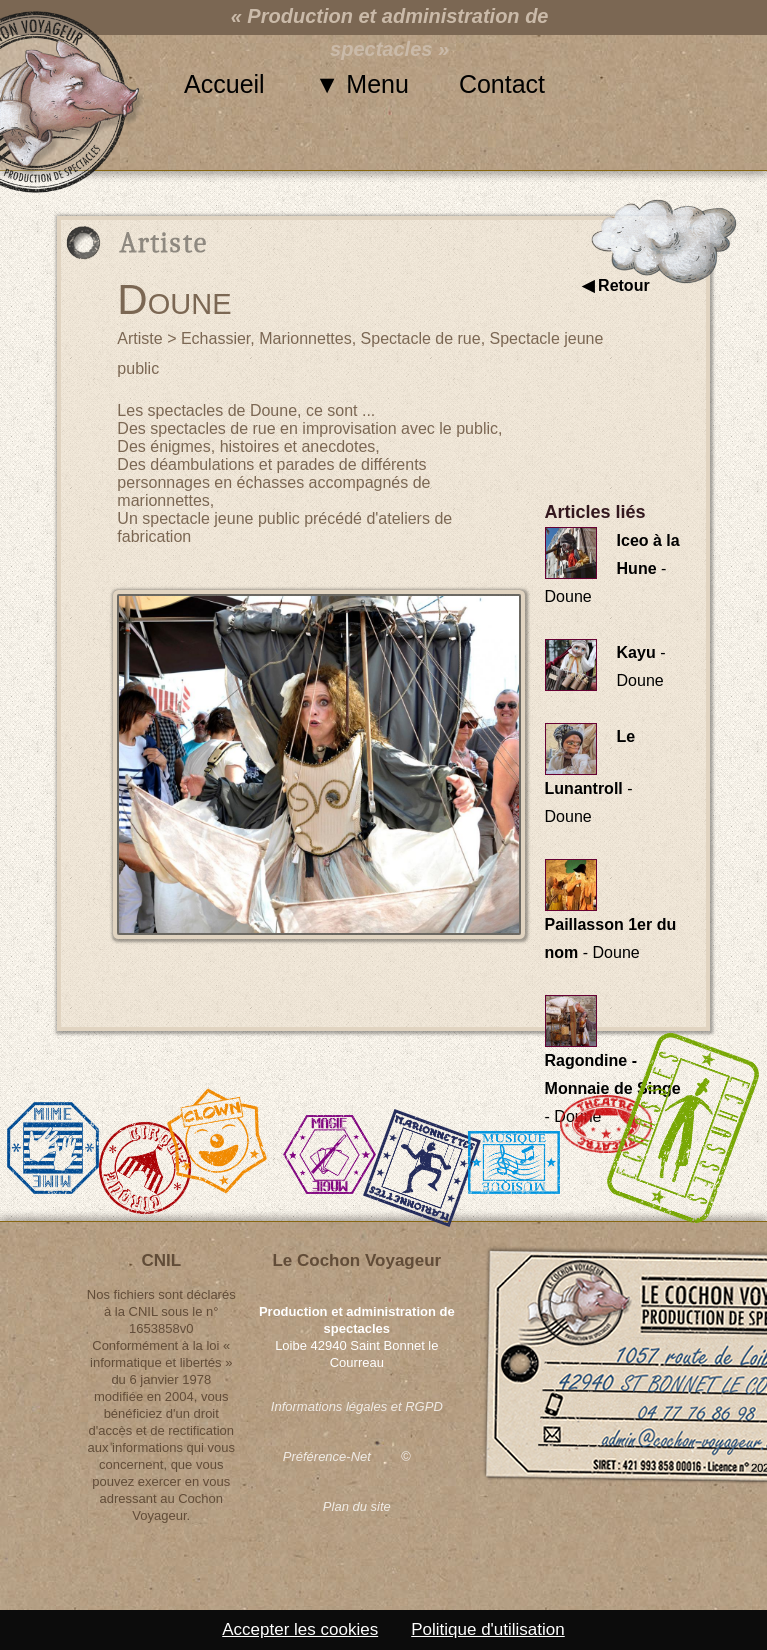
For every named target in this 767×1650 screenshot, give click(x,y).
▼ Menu (362, 84)
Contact (502, 84)
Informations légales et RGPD (357, 1406)
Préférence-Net (327, 1456)
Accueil (224, 84)
